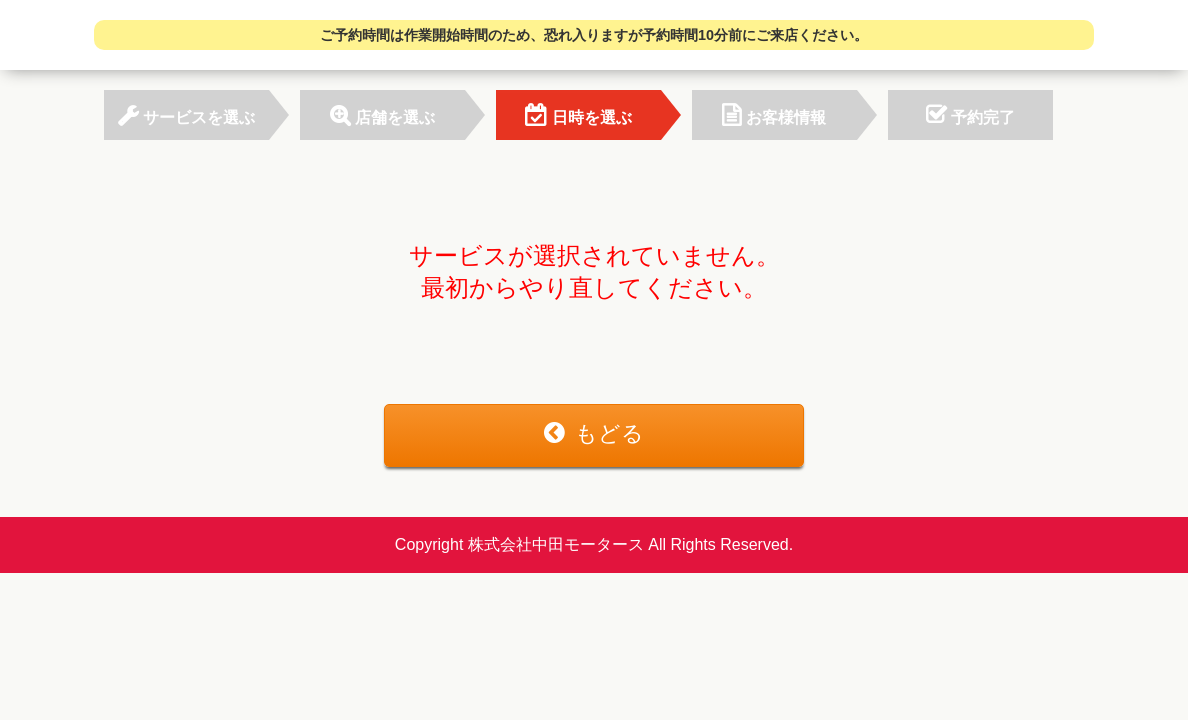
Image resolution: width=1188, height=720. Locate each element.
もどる (594, 433)
